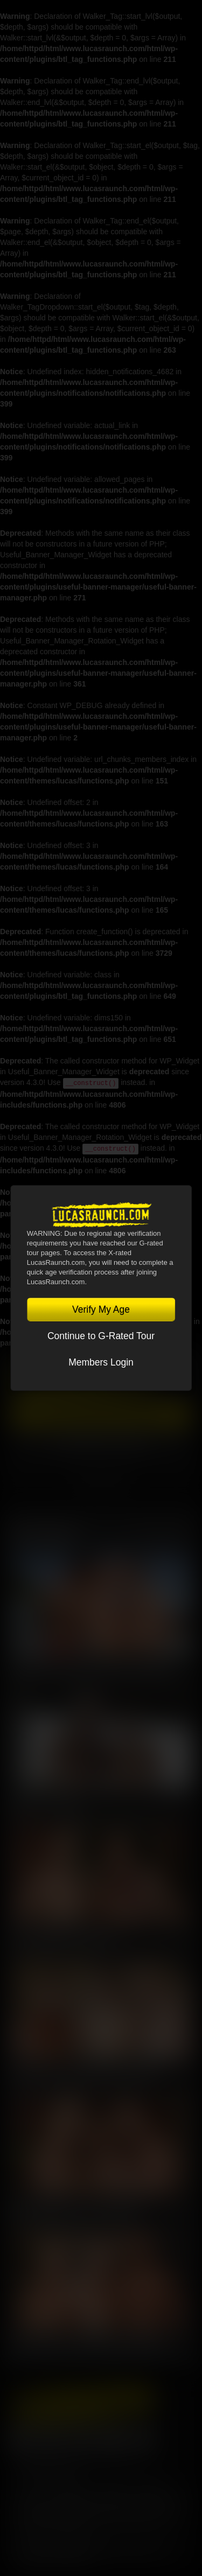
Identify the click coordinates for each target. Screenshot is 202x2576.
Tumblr (112, 2438)
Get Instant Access (101, 1416)
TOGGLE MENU (101, 1484)
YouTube (81, 2438)
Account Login (100, 1443)
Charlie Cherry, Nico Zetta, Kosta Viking (90, 1668)
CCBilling (71, 2500)
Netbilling (108, 2500)
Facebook (20, 2438)
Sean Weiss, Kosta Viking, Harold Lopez (90, 2345)
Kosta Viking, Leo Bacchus (63, 1939)
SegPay (143, 2500)
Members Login (101, 1362)
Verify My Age (101, 1309)
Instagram (143, 2438)
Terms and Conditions (52, 2484)
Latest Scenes (43, 1532)
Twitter (51, 2438)
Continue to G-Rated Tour (101, 1336)
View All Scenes (163, 1532)
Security (152, 2484)
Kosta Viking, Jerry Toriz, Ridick (74, 2209)
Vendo (173, 2500)
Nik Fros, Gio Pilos (46, 1803)
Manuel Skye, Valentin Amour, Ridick (83, 2074)
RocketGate (55, 2511)
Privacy (113, 2484)
